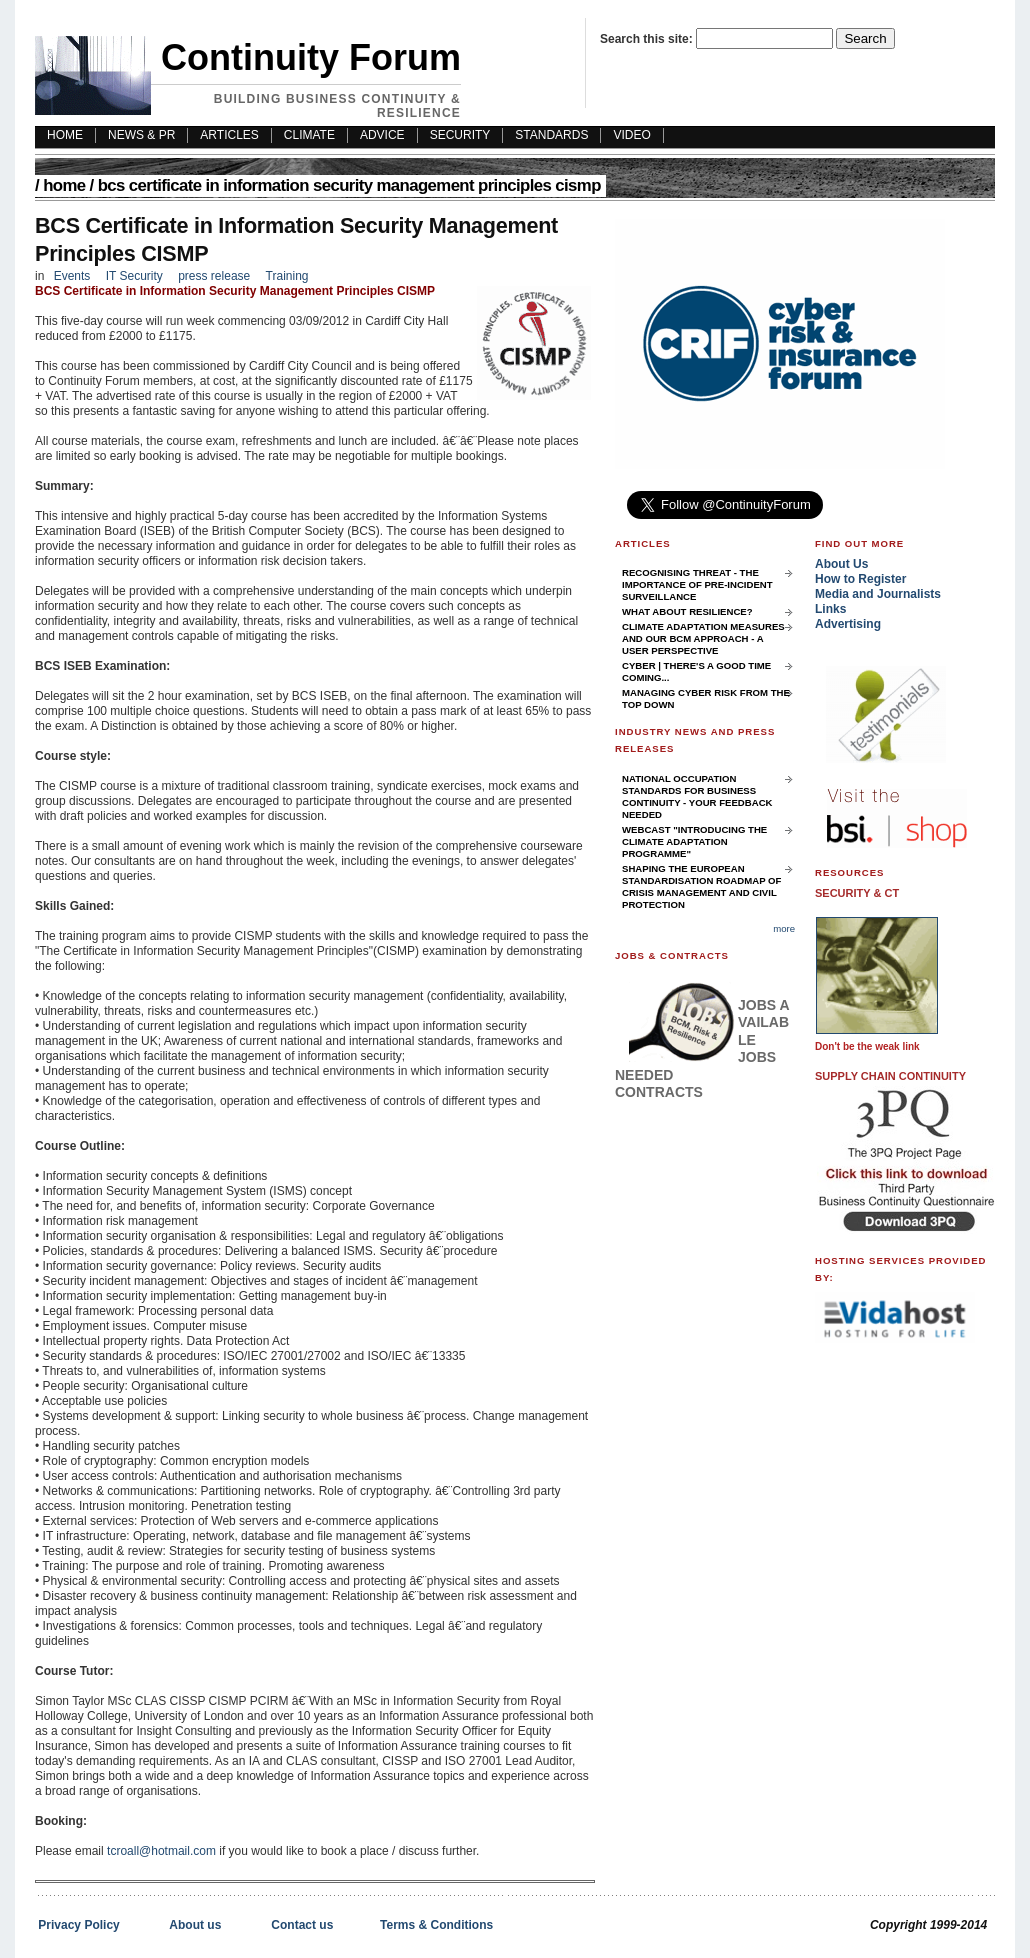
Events (72, 276)
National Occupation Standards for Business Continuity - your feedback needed (697, 796)
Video (631, 135)
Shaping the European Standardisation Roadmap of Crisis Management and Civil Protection (701, 886)
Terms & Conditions (436, 1925)
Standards (551, 135)
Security (460, 135)
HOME (65, 135)
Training (287, 276)
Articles (229, 135)
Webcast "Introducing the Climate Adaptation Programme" (694, 841)
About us (195, 1925)
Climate (309, 135)
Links (830, 609)
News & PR (141, 135)
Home (64, 185)
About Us (841, 564)
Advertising (848, 624)
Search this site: (648, 39)
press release (214, 276)
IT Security (136, 276)
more (784, 928)
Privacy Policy (78, 1925)
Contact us (302, 1925)
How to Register (860, 579)
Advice (382, 135)
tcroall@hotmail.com (161, 1851)
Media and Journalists (878, 594)
